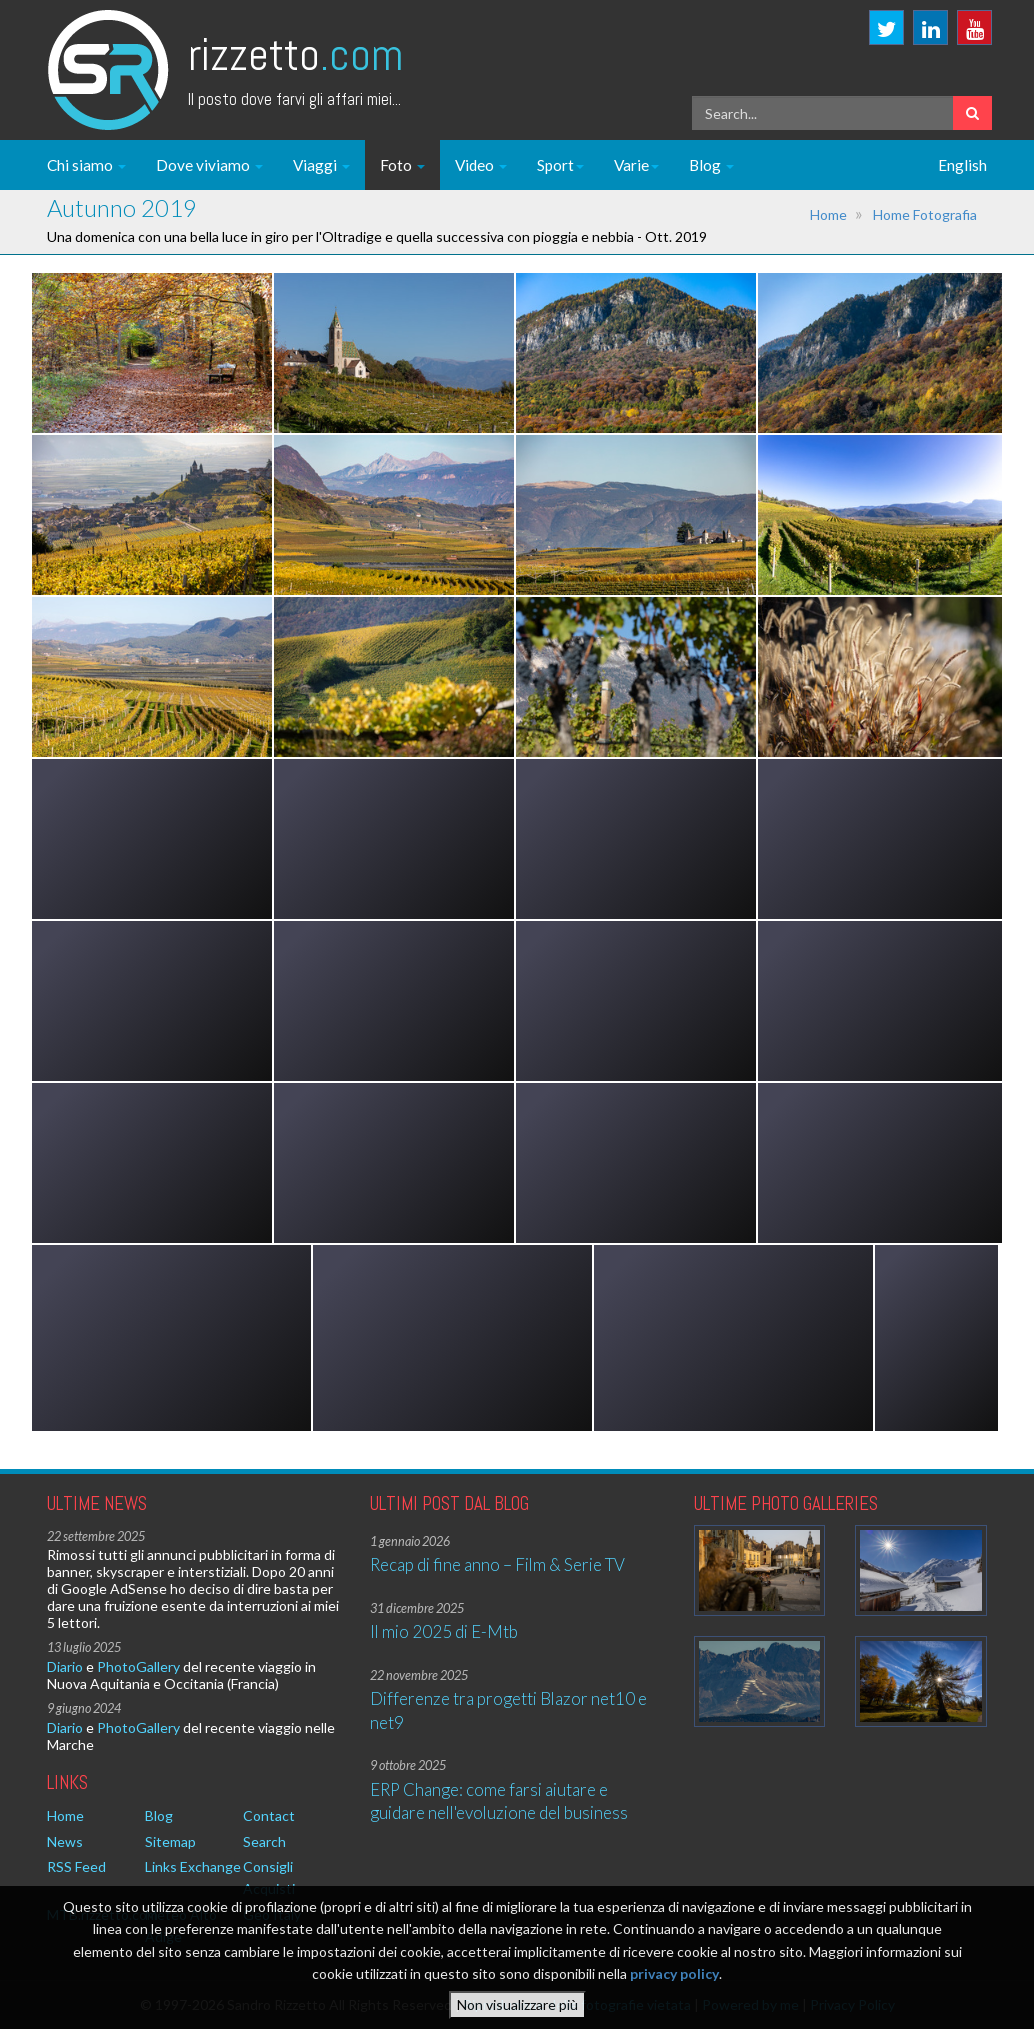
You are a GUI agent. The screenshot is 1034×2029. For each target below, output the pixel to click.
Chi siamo (86, 165)
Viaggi (321, 165)
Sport (560, 165)
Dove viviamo (209, 165)
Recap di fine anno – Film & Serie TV (497, 1564)
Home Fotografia (925, 214)
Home (828, 214)
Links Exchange (193, 1866)
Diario (65, 1666)
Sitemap (170, 1841)
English (962, 165)
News (65, 1841)
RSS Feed (76, 1866)
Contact (269, 1815)
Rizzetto (295, 54)
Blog (711, 165)
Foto (402, 165)
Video (481, 165)
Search (264, 1841)
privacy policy (674, 1983)
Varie (636, 165)
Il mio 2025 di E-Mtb (444, 1631)
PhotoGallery (138, 1666)
